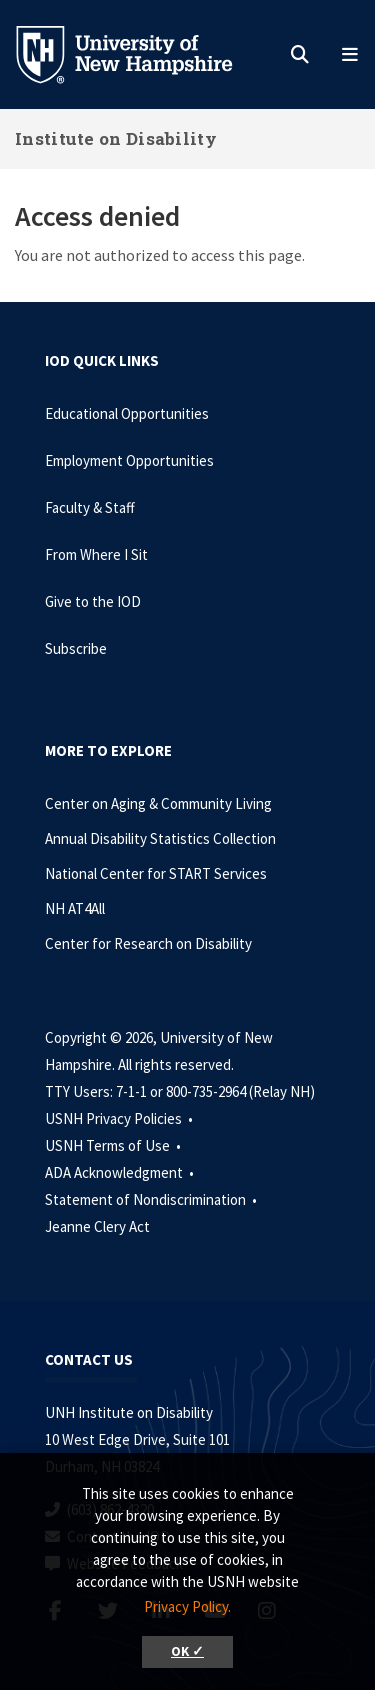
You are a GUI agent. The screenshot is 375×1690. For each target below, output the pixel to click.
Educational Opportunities (127, 413)
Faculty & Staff (90, 507)
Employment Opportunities (129, 460)
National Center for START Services (156, 873)
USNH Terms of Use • (114, 1145)
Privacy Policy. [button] (187, 1606)
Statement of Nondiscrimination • (152, 1199)
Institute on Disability (116, 138)
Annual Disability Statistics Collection (160, 838)
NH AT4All (75, 908)
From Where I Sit (96, 554)
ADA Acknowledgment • (121, 1172)
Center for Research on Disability (148, 943)
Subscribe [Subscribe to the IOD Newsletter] (76, 648)
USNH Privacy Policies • (120, 1118)
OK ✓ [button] (187, 1651)
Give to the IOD (93, 601)
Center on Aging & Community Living (158, 803)
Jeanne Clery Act (97, 1226)
